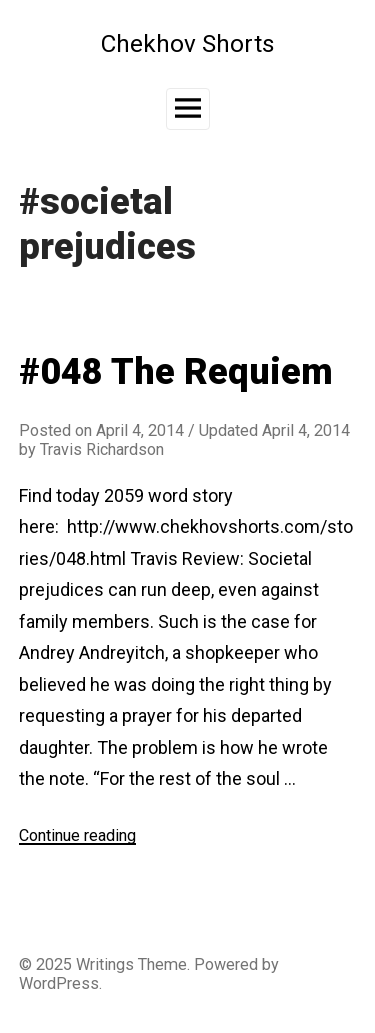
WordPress (59, 983)
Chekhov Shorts (188, 43)
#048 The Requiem (176, 372)
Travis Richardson (102, 449)
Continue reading (77, 835)
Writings (105, 964)
